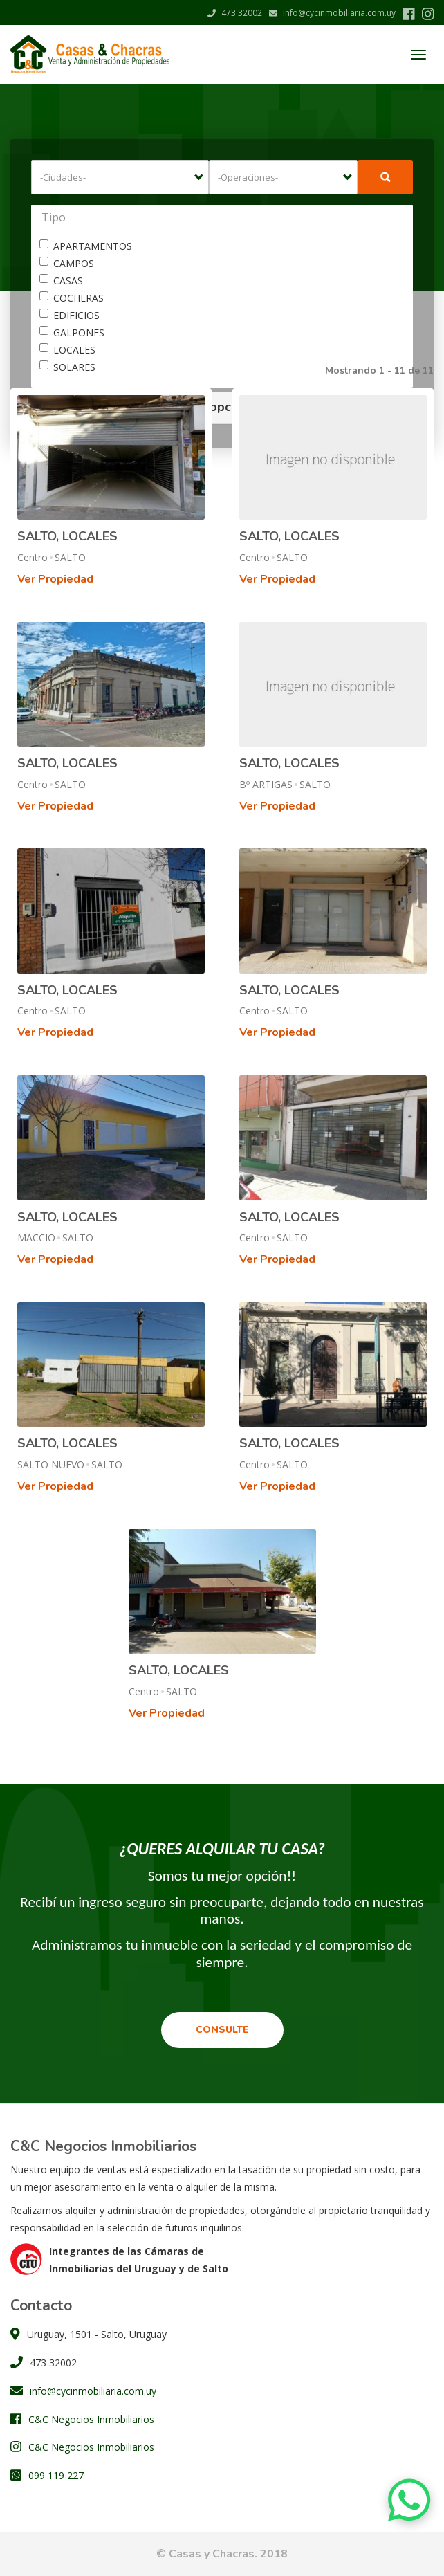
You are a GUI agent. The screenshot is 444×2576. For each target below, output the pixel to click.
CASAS (61, 280)
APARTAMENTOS (85, 246)
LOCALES (67, 349)
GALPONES (71, 332)
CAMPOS (66, 263)
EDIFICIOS (69, 315)
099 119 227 (56, 2475)
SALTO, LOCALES (67, 536)
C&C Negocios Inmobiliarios (91, 2419)
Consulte (222, 2029)
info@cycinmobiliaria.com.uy (332, 13)
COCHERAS (71, 297)
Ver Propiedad (55, 579)
